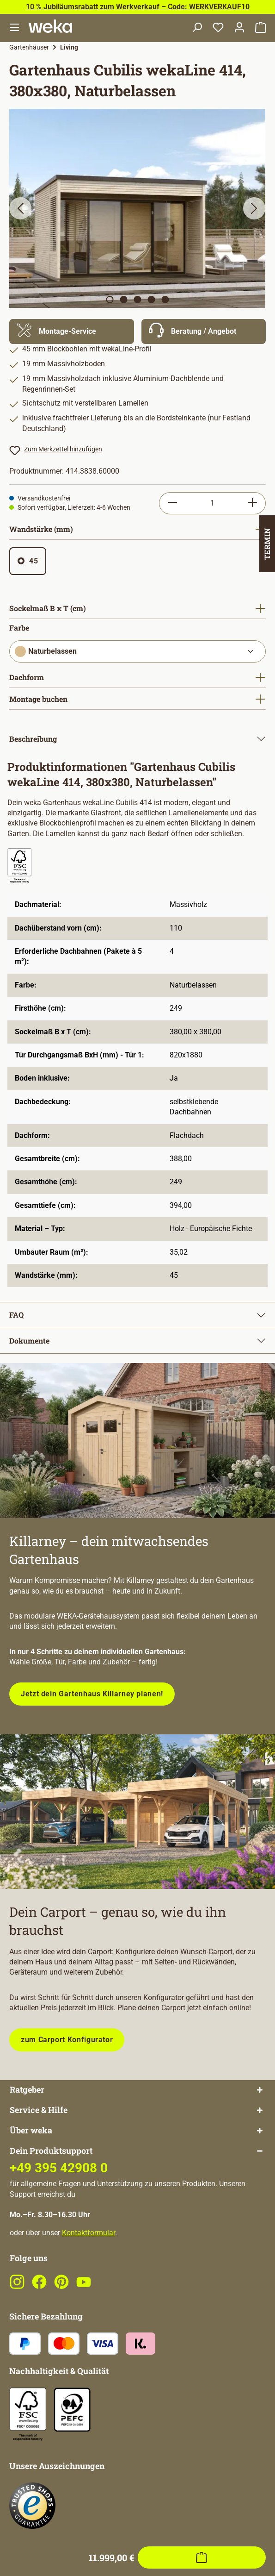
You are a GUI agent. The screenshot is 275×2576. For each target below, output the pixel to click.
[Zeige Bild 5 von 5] (165, 299)
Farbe (19, 627)
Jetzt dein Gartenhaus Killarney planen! (92, 1693)
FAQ (16, 1314)
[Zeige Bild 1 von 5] (109, 299)
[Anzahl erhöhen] (252, 503)
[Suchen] (197, 28)
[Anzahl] (212, 503)
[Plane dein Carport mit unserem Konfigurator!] (137, 1811)
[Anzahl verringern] (172, 503)
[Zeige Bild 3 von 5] (137, 299)
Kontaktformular (88, 2269)
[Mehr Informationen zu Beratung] (203, 331)
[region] (137, 208)
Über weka (31, 2167)
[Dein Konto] (239, 28)
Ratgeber (27, 2126)
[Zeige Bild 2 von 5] (123, 299)
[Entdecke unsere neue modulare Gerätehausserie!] (137, 1440)
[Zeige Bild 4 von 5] (151, 299)
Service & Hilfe (38, 2147)
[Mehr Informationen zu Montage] (71, 331)
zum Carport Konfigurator (67, 2039)
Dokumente (29, 1340)
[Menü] (14, 28)
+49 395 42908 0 (59, 2205)
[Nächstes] (254, 208)
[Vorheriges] (20, 208)
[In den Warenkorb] (202, 2099)
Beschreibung (33, 739)
